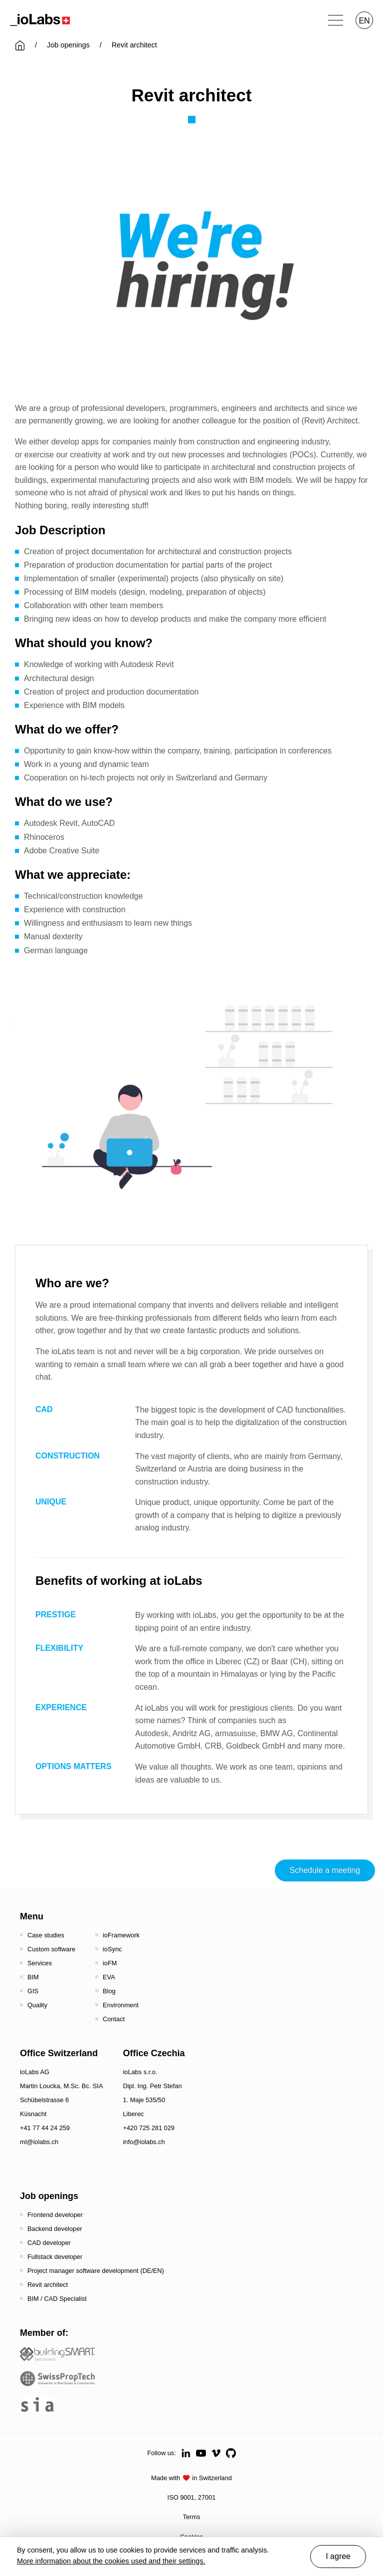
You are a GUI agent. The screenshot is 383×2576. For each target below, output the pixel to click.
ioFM (110, 1963)
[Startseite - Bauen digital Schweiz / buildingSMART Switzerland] (57, 2354)
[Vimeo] (216, 2453)
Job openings (68, 45)
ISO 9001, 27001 (192, 2497)
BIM (33, 1977)
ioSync (112, 1949)
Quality (37, 2005)
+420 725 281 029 (149, 2128)
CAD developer (49, 2242)
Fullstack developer (54, 2256)
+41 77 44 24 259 (45, 2128)
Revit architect (47, 2284)
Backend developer (54, 2228)
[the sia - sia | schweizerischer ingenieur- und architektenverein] (37, 2404)
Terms (191, 2517)
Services (39, 1963)
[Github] (231, 2453)
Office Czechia (154, 2053)
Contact (114, 2019)
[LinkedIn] (186, 2453)
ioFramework (121, 1935)
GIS (32, 1991)
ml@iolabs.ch (39, 2142)
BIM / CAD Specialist (57, 2298)
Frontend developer (55, 2214)
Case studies (45, 1935)
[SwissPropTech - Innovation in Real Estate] (57, 2378)
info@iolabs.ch (144, 2142)
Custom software (51, 1949)
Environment (121, 2005)
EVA (109, 1977)
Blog (109, 1991)
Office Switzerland (59, 2053)
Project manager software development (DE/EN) (95, 2270)
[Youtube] (201, 2453)
